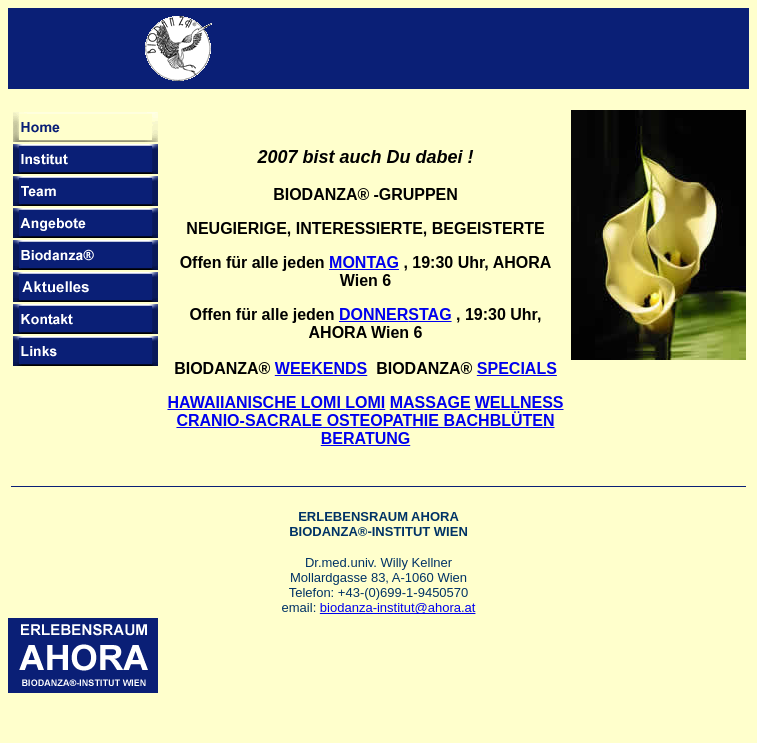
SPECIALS (517, 368)
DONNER (373, 314)
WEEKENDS (321, 368)
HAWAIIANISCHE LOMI (276, 402)
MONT (352, 262)
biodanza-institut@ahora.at (398, 607)
